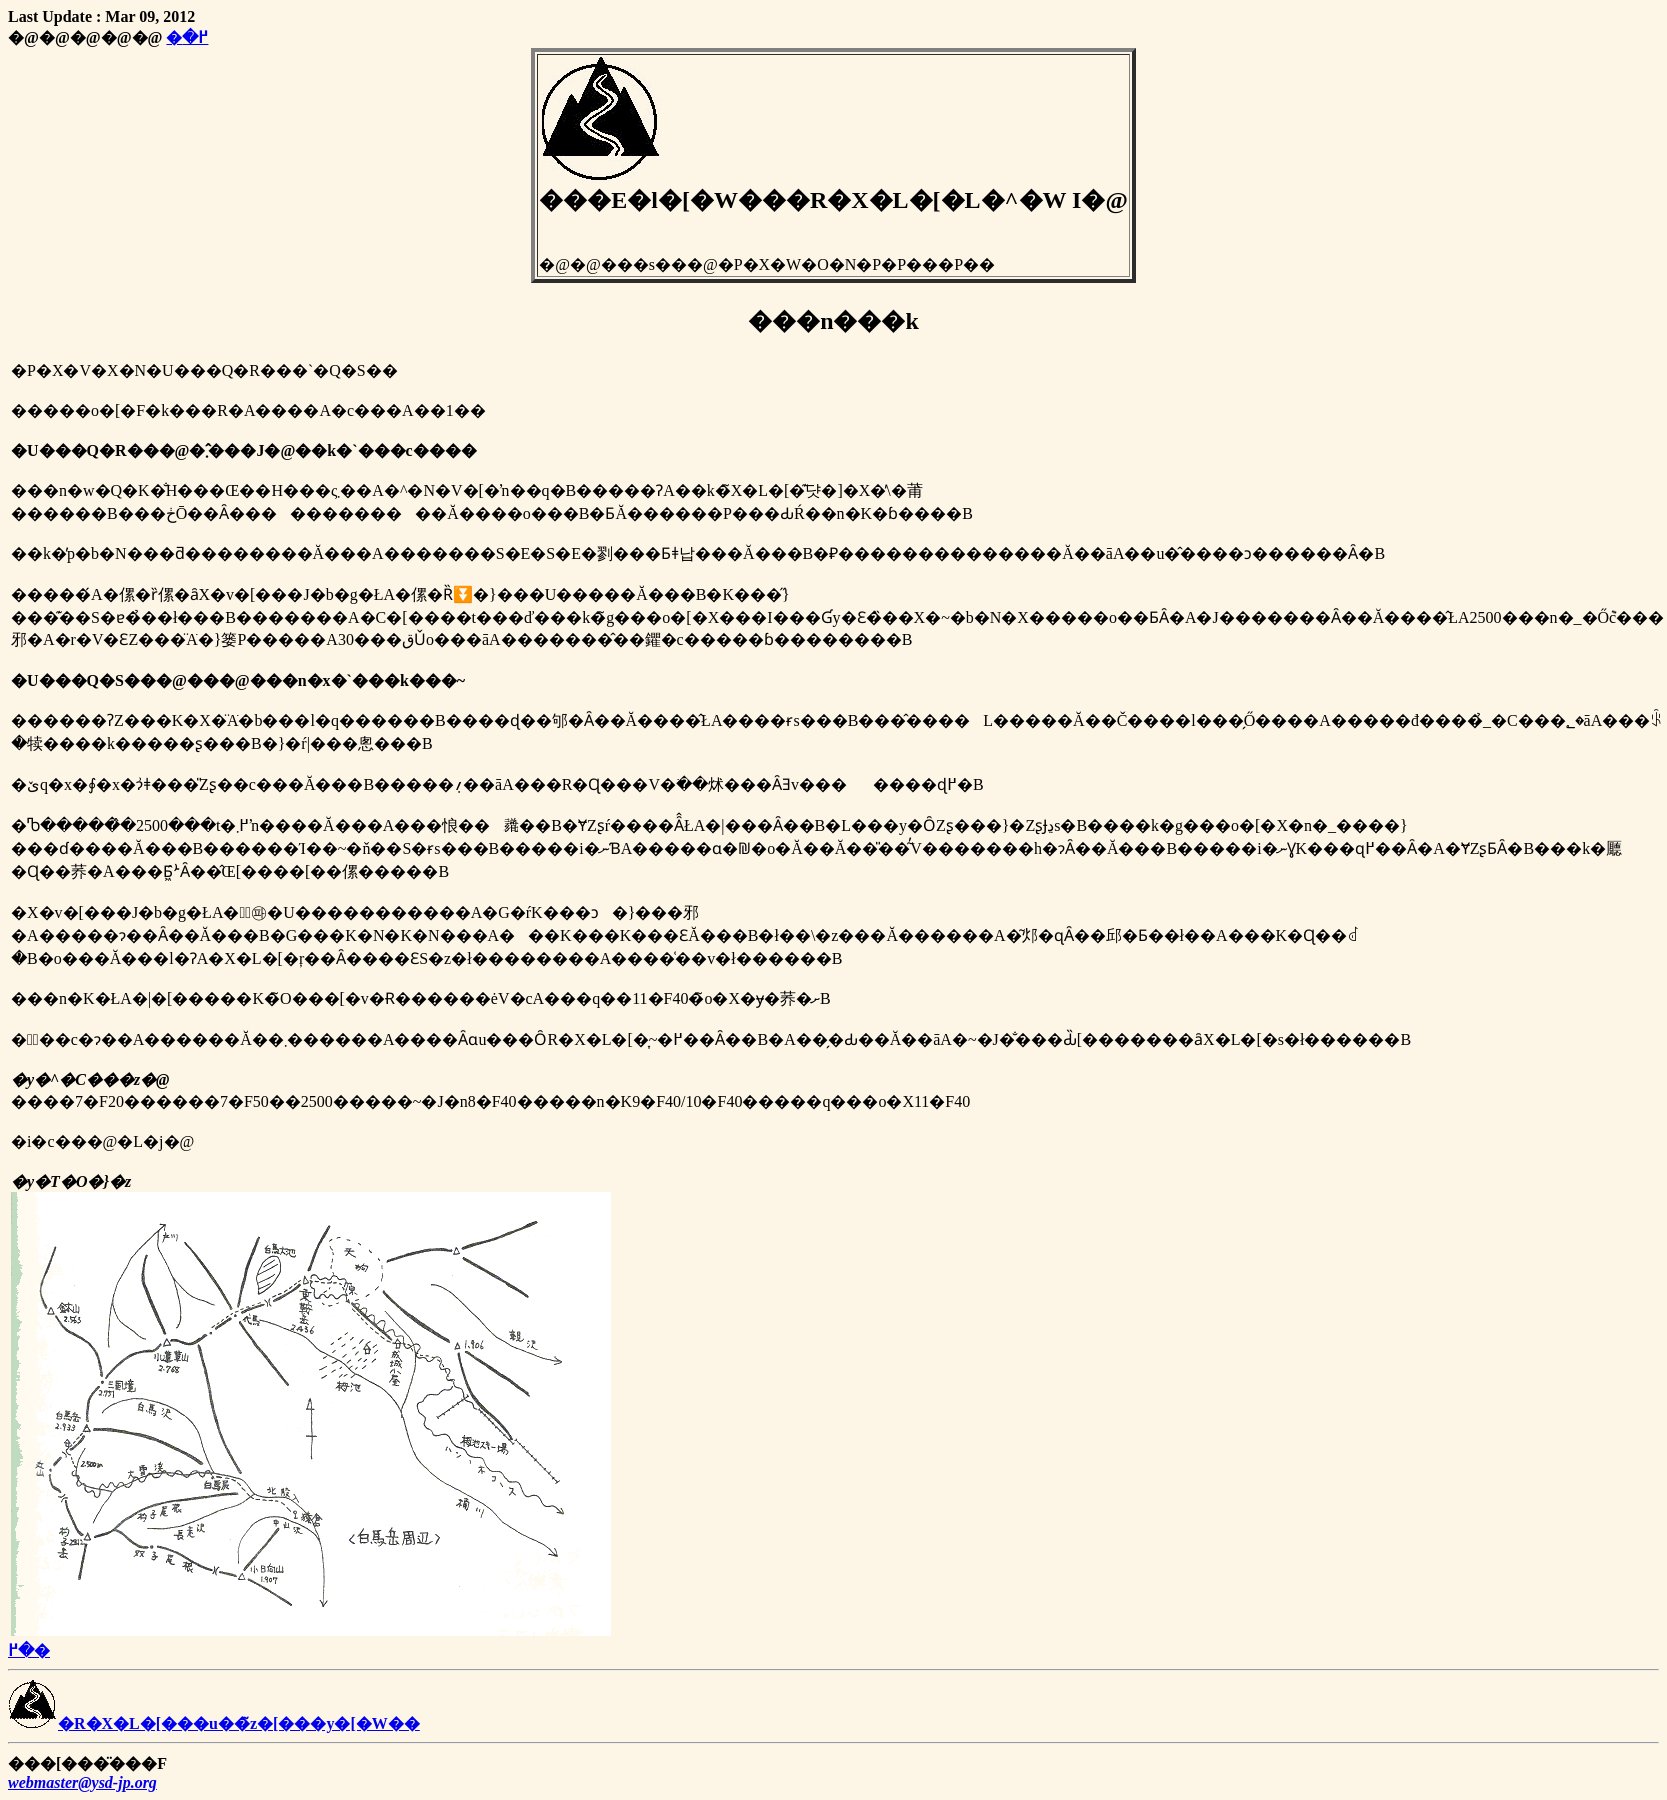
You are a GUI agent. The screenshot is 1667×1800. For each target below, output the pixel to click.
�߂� (187, 37)
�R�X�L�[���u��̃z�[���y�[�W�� (214, 1723)
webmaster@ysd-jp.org (82, 1782)
